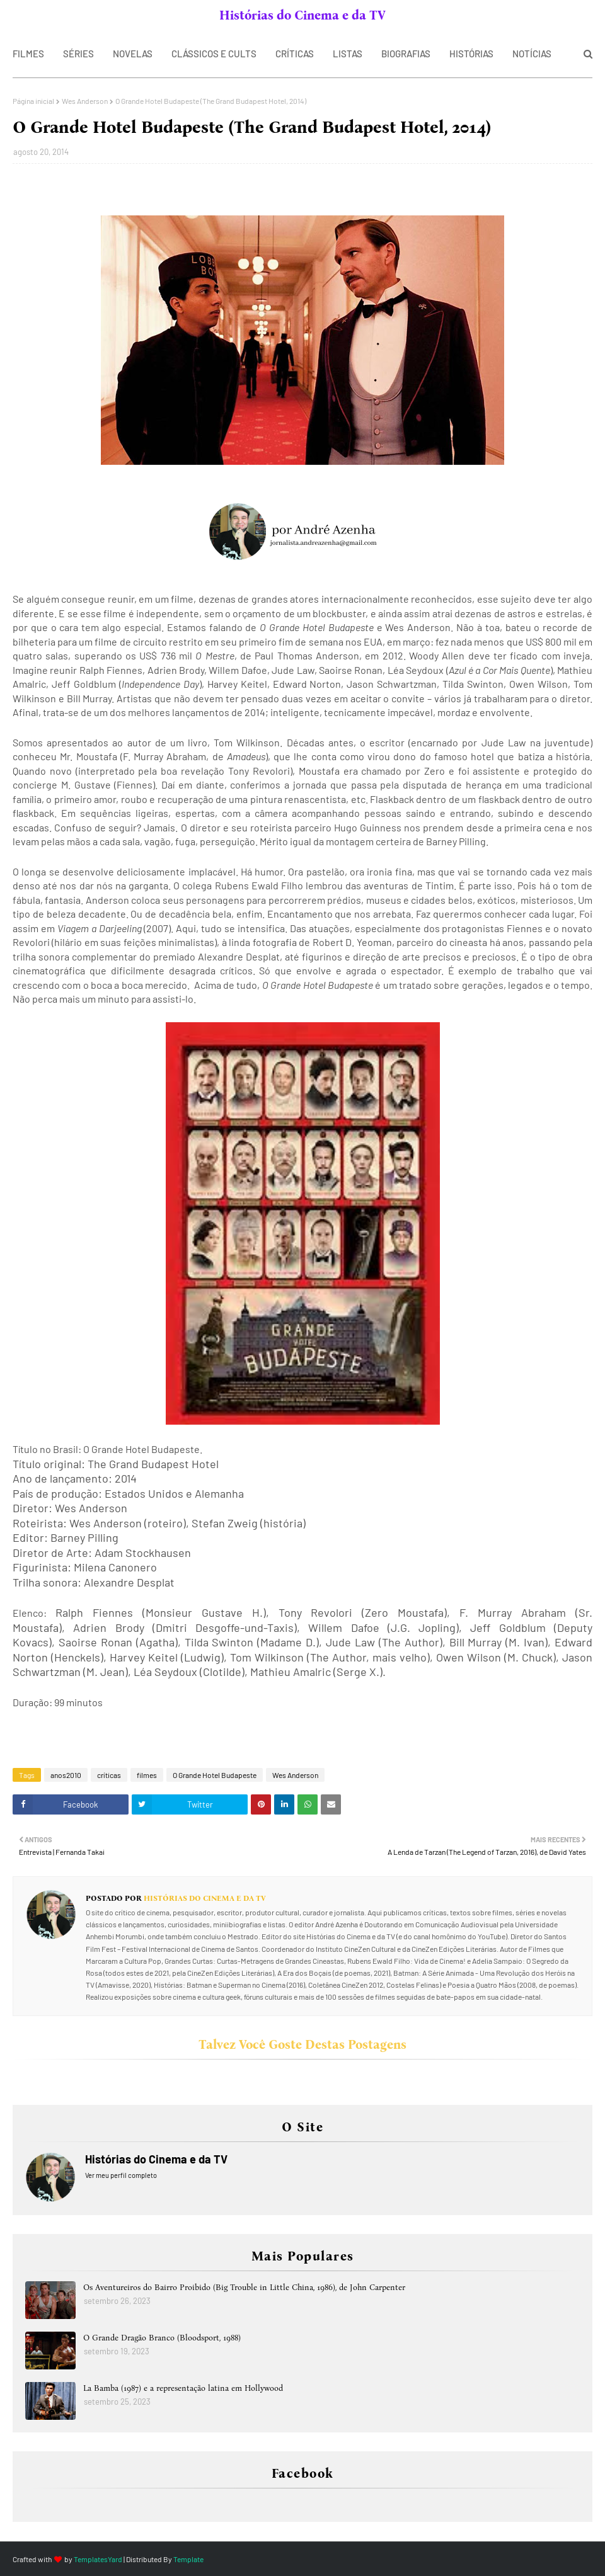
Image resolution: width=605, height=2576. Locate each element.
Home (19, 15)
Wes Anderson (85, 100)
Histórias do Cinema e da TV (302, 15)
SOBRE (53, 15)
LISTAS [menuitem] (347, 53)
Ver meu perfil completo (121, 2175)
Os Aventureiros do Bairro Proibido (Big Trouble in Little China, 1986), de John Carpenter (244, 2287)
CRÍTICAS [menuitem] (294, 53)
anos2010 (65, 1774)
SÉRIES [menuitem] (78, 53)
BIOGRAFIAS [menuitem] (405, 53)
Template (188, 2559)
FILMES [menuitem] (28, 53)
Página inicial (33, 100)
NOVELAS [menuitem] (133, 53)
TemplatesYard (98, 2559)
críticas (109, 1774)
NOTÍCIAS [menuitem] (531, 53)
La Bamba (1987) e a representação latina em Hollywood (183, 2388)
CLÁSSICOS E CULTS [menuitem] (213, 53)
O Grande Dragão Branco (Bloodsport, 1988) (162, 2337)
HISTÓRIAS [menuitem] (471, 53)
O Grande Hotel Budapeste (214, 1774)
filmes (147, 1774)
